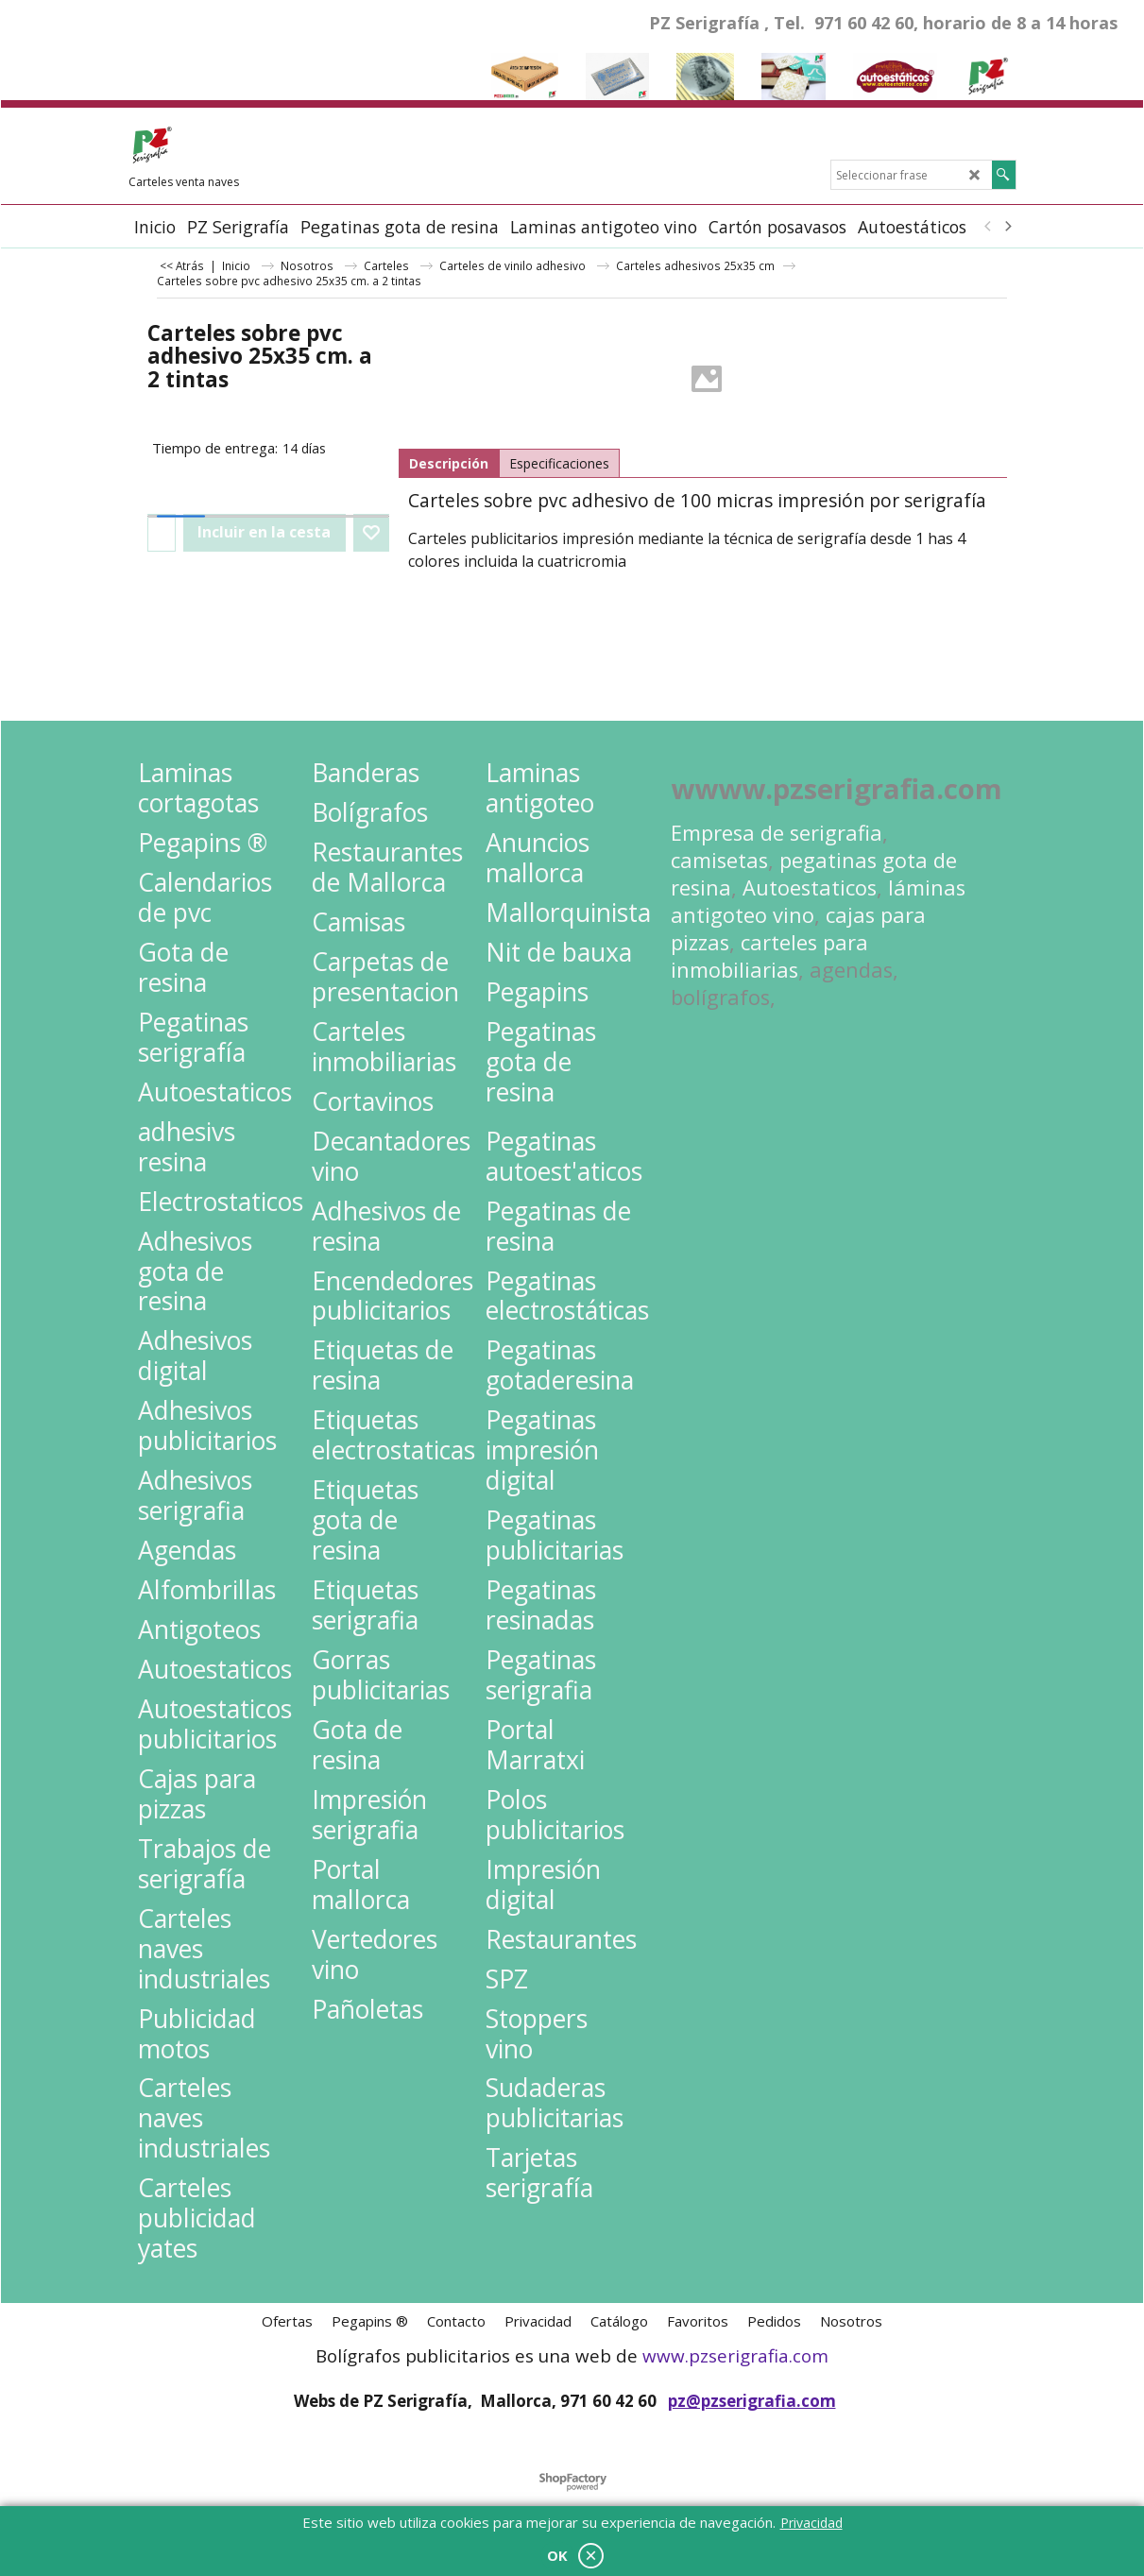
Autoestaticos (810, 887)
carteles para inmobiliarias (769, 956)
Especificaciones (559, 463)
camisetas (719, 860)
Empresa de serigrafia (776, 832)
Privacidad (811, 2523)
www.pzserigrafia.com (735, 2356)
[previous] (989, 226)
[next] (1007, 226)
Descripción (448, 463)
